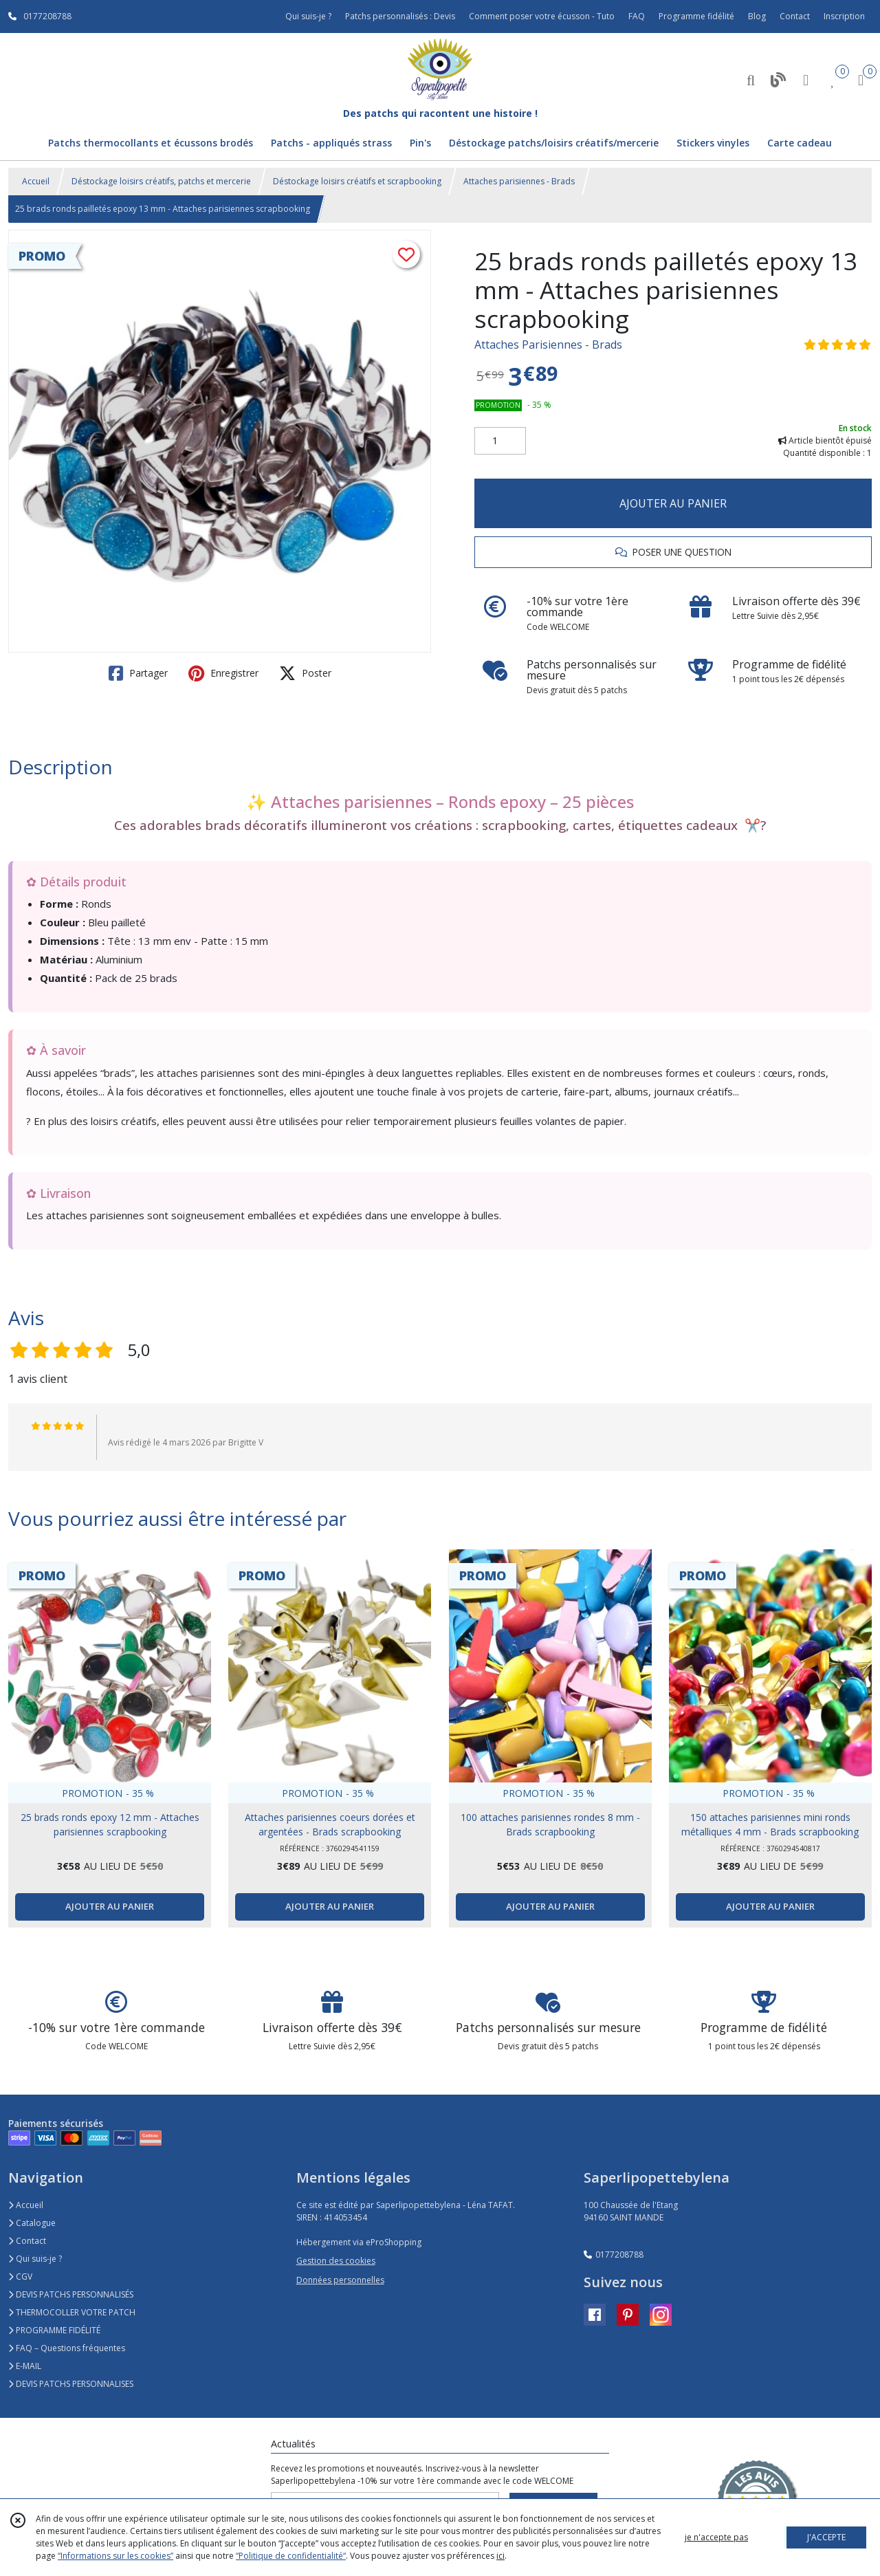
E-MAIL (24, 2366)
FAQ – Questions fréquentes (66, 2348)
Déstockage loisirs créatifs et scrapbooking (357, 181)
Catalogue (32, 2223)
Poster (305, 673)
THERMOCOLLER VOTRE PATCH (71, 2312)
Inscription (844, 16)
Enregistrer (223, 673)
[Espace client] (806, 79)
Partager (138, 673)
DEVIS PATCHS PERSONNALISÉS (70, 2294)
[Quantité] (500, 441)
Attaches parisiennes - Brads (519, 181)
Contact (795, 16)
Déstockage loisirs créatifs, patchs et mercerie (161, 181)
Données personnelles (340, 2280)
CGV (20, 2276)
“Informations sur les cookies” (115, 2556)
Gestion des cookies (335, 2261)
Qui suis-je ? (35, 2258)
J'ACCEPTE (826, 2537)
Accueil (36, 181)
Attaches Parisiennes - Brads (548, 344)
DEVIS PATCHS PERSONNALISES (70, 2384)
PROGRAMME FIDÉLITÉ (54, 2330)
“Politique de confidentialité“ (291, 2556)
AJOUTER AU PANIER (673, 503)
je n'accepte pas (716, 2537)
